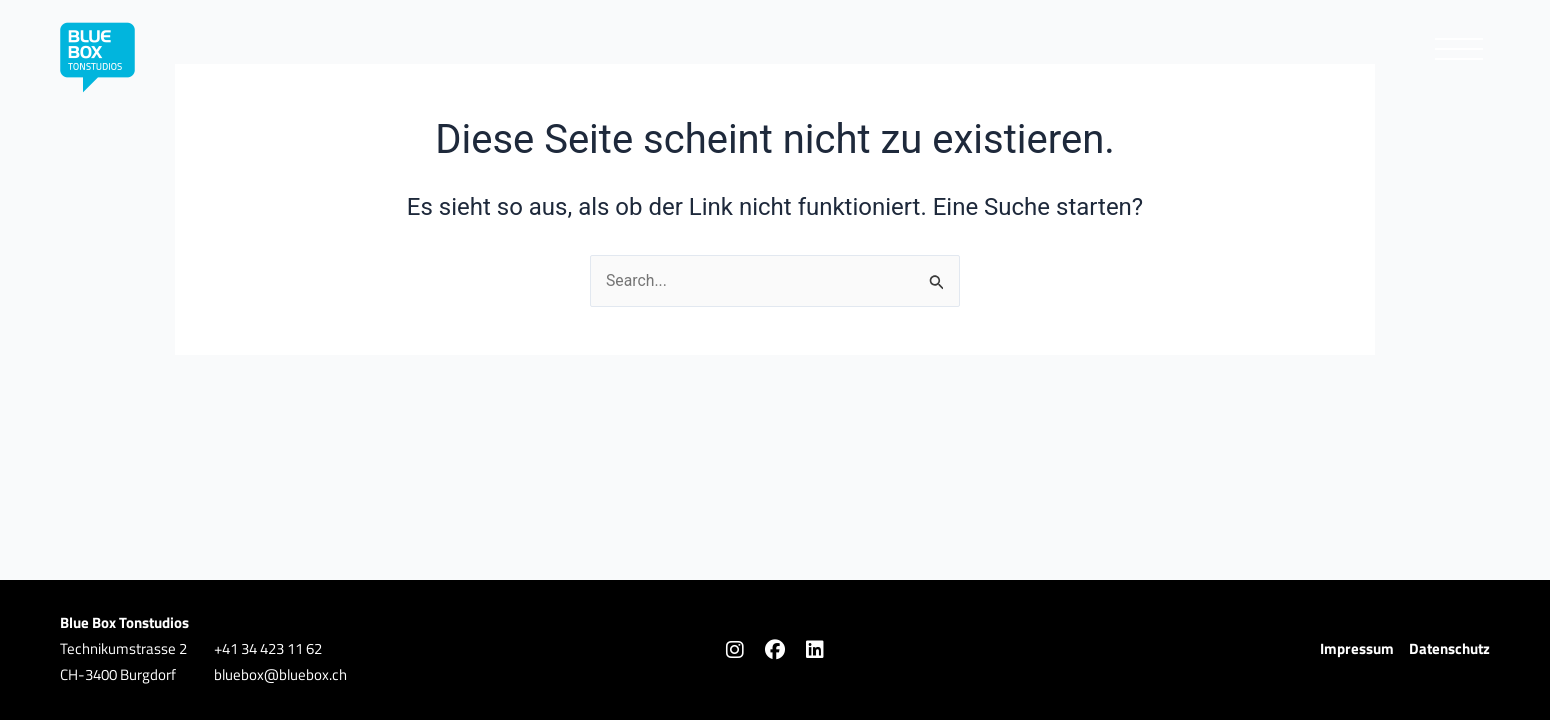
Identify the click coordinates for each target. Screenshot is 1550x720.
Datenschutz (1449, 648)
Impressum (1357, 648)
